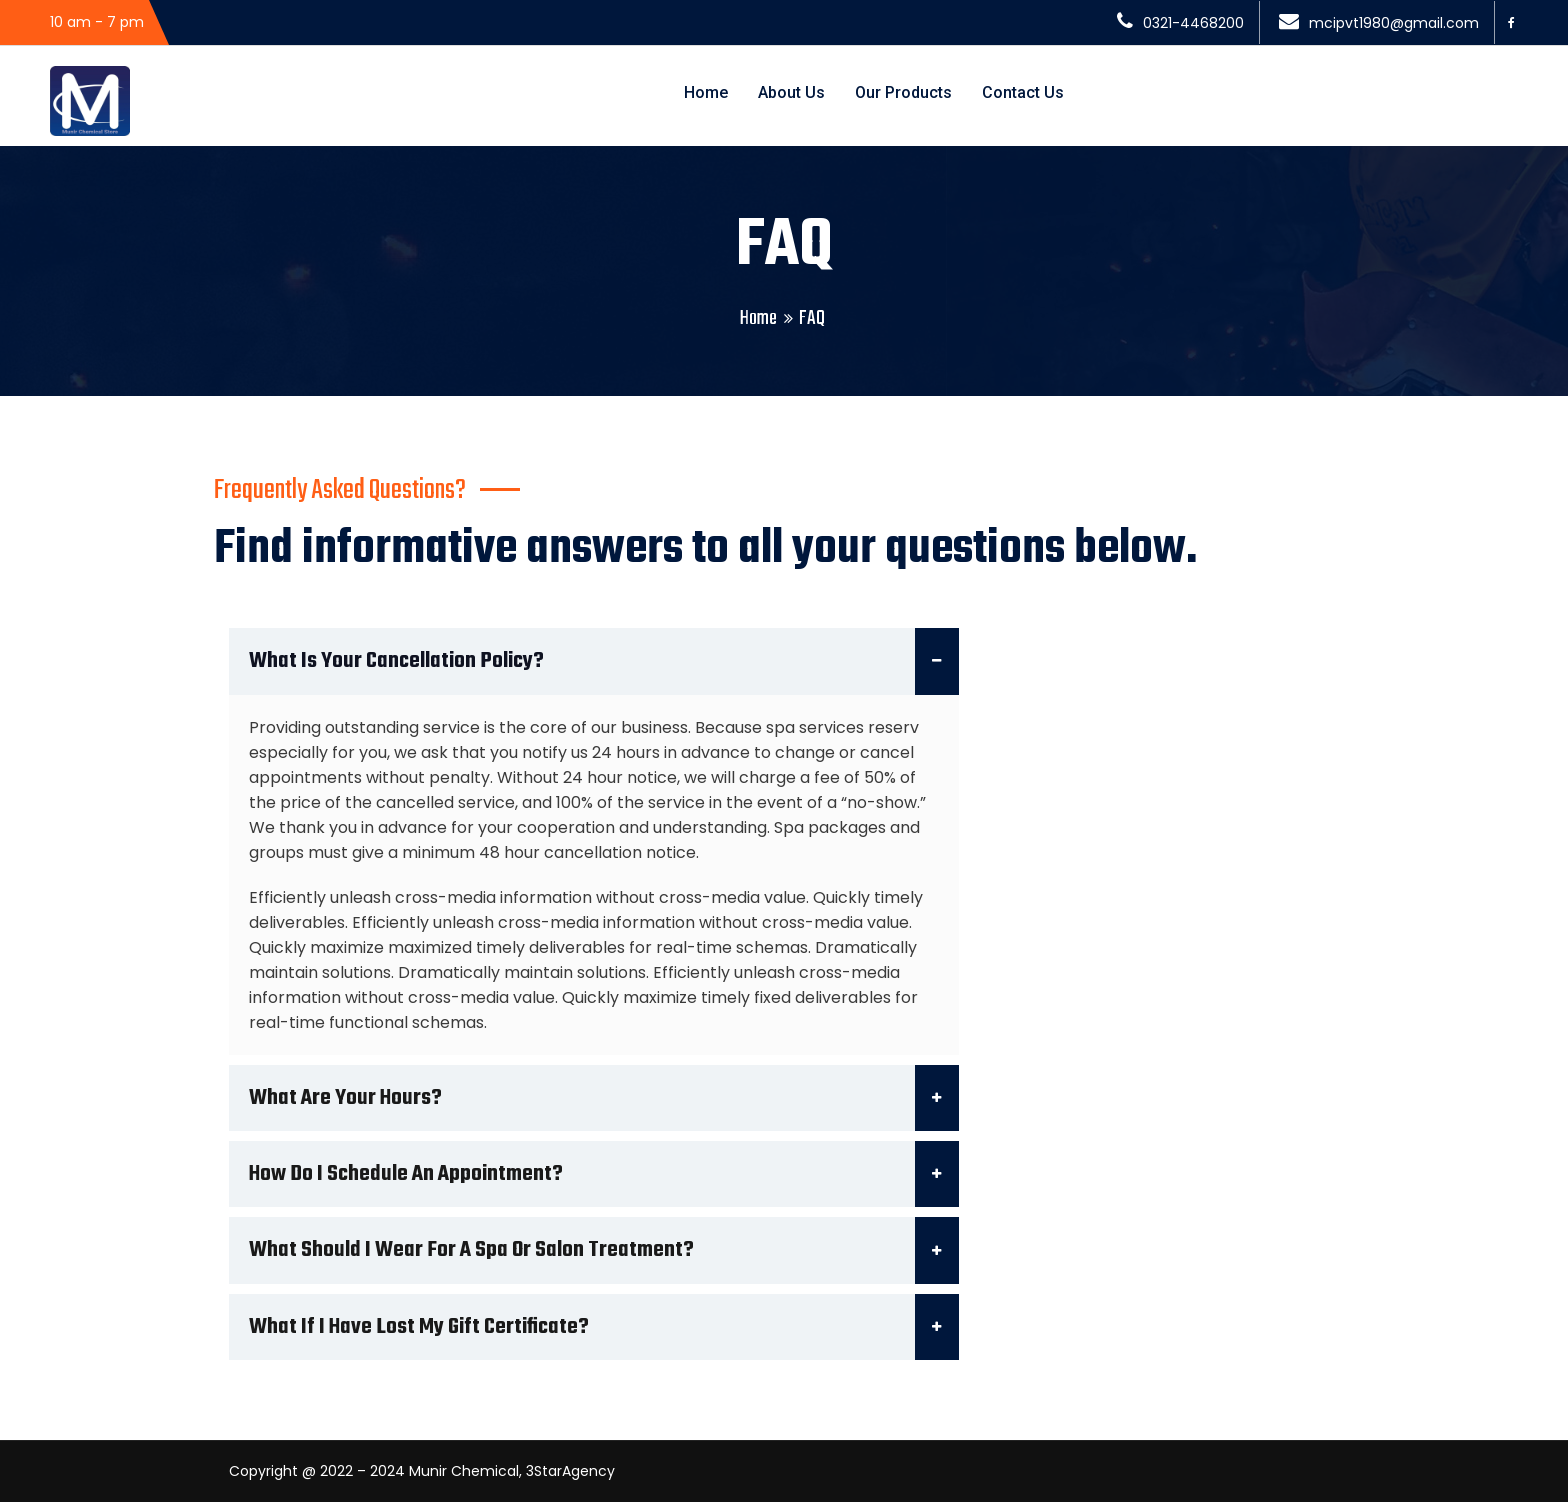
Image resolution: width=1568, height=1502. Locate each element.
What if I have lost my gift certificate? (604, 1327)
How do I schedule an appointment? (604, 1174)
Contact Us (1023, 92)
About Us (791, 92)
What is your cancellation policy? (604, 661)
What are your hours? (604, 1098)
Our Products (903, 92)
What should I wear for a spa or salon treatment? (604, 1250)
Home (706, 92)
